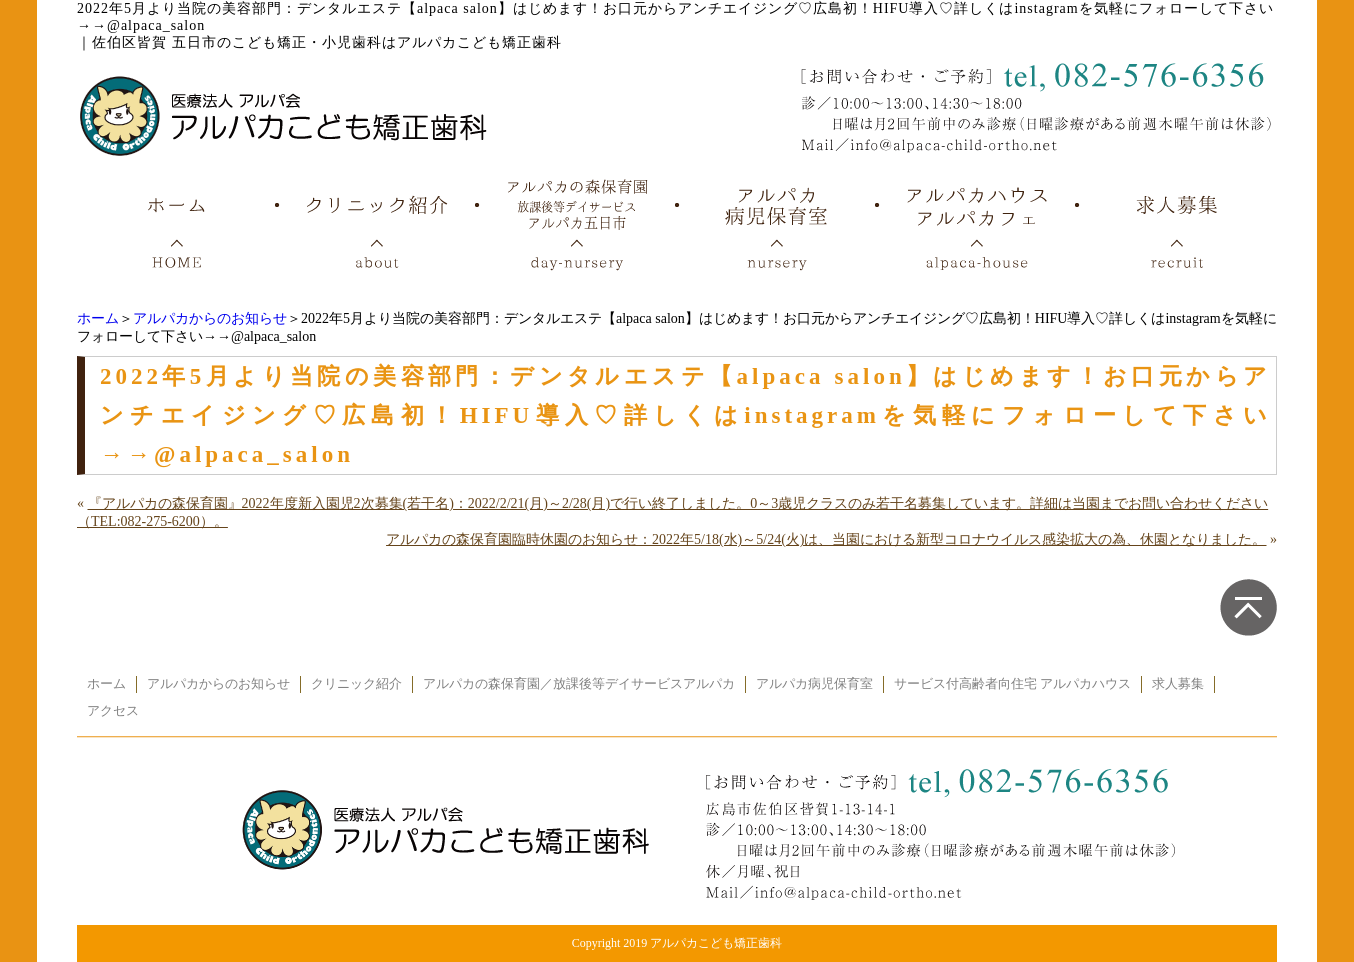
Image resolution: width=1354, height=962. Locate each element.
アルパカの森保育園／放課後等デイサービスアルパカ (579, 684)
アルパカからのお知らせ (210, 318)
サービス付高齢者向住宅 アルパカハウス (1012, 684)
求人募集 (1178, 684)
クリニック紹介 (356, 684)
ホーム (98, 318)
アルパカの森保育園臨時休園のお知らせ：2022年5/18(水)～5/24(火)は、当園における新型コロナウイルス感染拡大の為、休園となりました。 (826, 539)
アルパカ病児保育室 (814, 684)
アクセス (113, 711)
